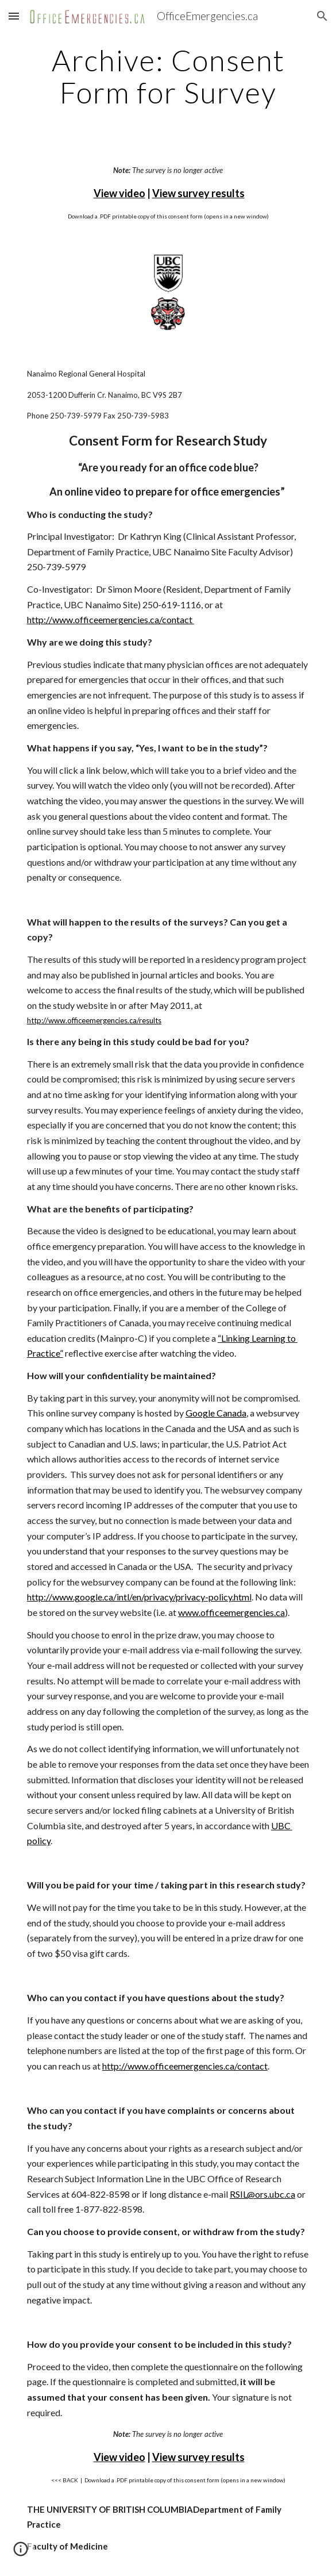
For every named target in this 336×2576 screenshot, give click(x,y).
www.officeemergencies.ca (231, 1612)
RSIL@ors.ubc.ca (262, 2194)
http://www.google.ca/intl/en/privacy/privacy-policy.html (139, 1596)
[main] (168, 76)
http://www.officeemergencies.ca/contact (110, 619)
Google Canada (216, 1412)
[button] (14, 16)
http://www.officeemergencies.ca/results (94, 1020)
